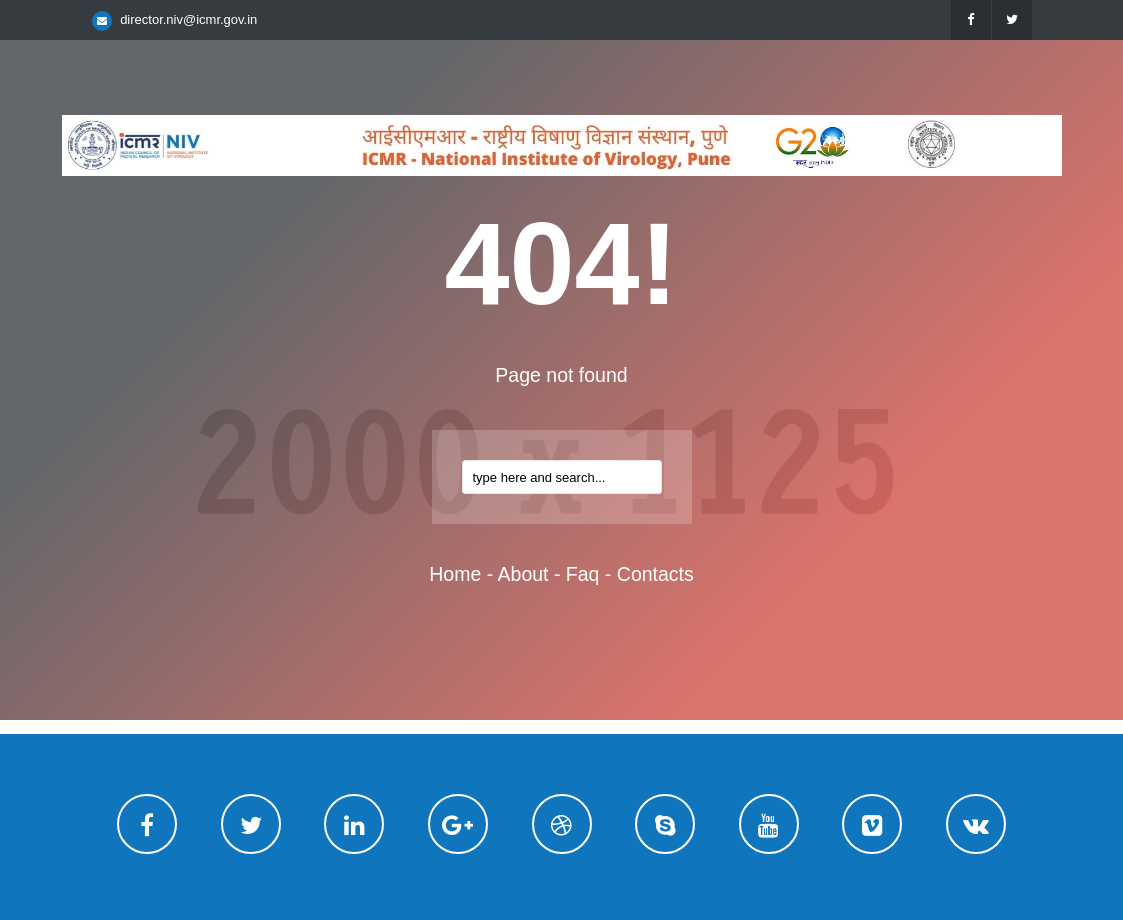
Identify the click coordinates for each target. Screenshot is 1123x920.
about (523, 574)
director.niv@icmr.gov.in (188, 19)
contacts (655, 574)
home (455, 574)
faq (583, 574)
